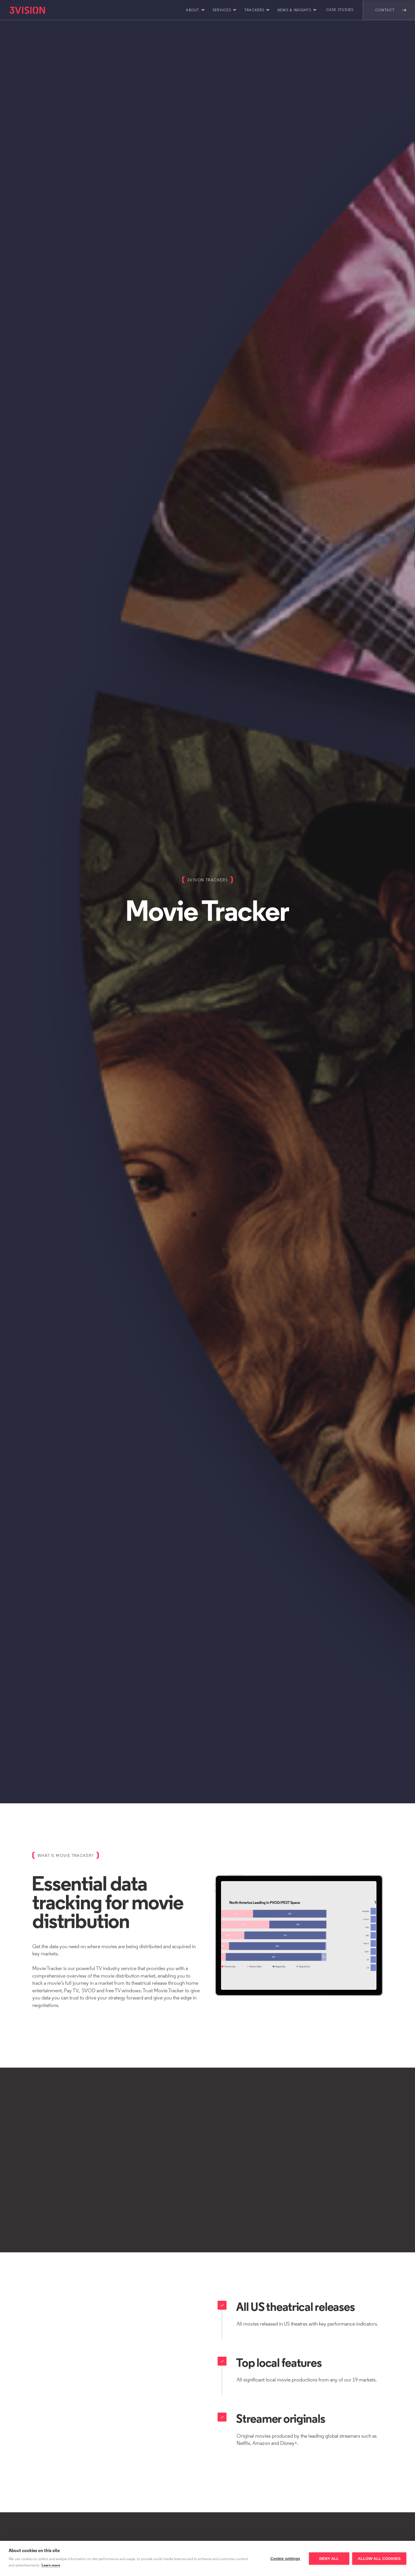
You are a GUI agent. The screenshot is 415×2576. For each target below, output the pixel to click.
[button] (194, 10)
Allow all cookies (379, 2558)
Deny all (329, 2558)
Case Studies (340, 10)
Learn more (51, 2565)
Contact (385, 10)
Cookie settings (285, 2558)
